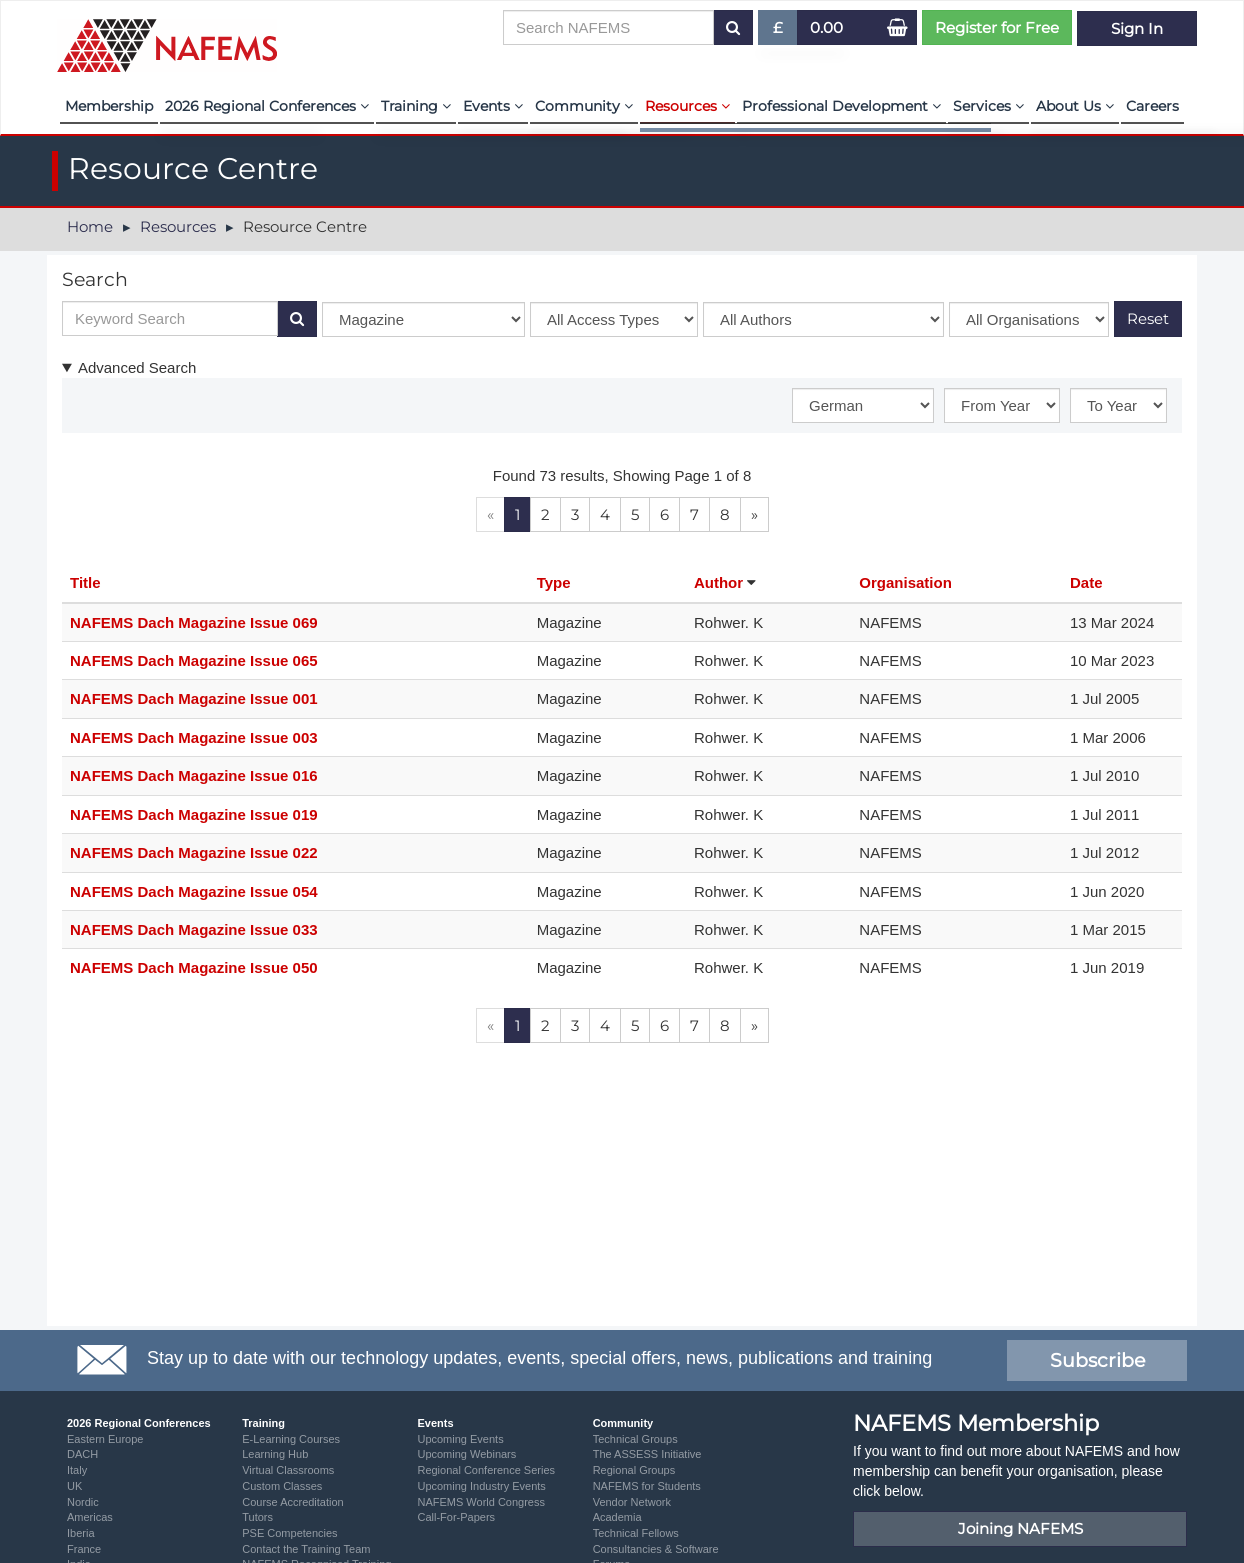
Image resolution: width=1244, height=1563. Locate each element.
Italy (77, 1470)
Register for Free (997, 27)
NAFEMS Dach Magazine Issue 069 (194, 622)
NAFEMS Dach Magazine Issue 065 (194, 660)
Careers (1152, 106)
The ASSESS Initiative (647, 1454)
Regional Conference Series (486, 1470)
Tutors (257, 1517)
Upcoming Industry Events (481, 1486)
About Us (1075, 106)
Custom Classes (282, 1486)
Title (85, 582)
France (84, 1549)
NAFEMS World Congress (481, 1502)
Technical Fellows (636, 1533)
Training (416, 106)
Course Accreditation (293, 1502)
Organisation (905, 582)
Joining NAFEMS (1020, 1528)
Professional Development (841, 106)
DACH (82, 1454)
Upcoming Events (460, 1439)
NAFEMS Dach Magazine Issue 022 (194, 852)
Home (90, 226)
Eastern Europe (105, 1439)
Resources (687, 106)
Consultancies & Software (656, 1549)
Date (1086, 582)
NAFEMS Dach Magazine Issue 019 (194, 814)
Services (988, 106)
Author (720, 582)
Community (584, 106)
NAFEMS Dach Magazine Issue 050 (194, 967)
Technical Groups (635, 1439)
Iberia (81, 1533)
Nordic (83, 1502)
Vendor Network (632, 1502)
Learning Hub (275, 1454)
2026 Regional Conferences (267, 106)
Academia (617, 1517)
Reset (1148, 318)
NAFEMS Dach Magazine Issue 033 (194, 929)
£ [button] (778, 31)
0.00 (826, 27)
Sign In (1137, 27)
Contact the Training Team (306, 1549)
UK (74, 1486)
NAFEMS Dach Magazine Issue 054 (194, 891)
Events (493, 106)
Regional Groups (634, 1470)
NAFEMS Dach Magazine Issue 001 (194, 698)
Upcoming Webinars (466, 1454)
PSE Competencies (289, 1533)
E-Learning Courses (291, 1439)
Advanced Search (137, 367)
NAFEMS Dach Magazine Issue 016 (194, 775)
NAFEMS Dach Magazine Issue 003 (194, 737)
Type (554, 582)
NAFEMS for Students (647, 1486)
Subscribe (1097, 1360)
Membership (109, 106)
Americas (90, 1517)
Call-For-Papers (456, 1517)
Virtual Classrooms (288, 1470)
